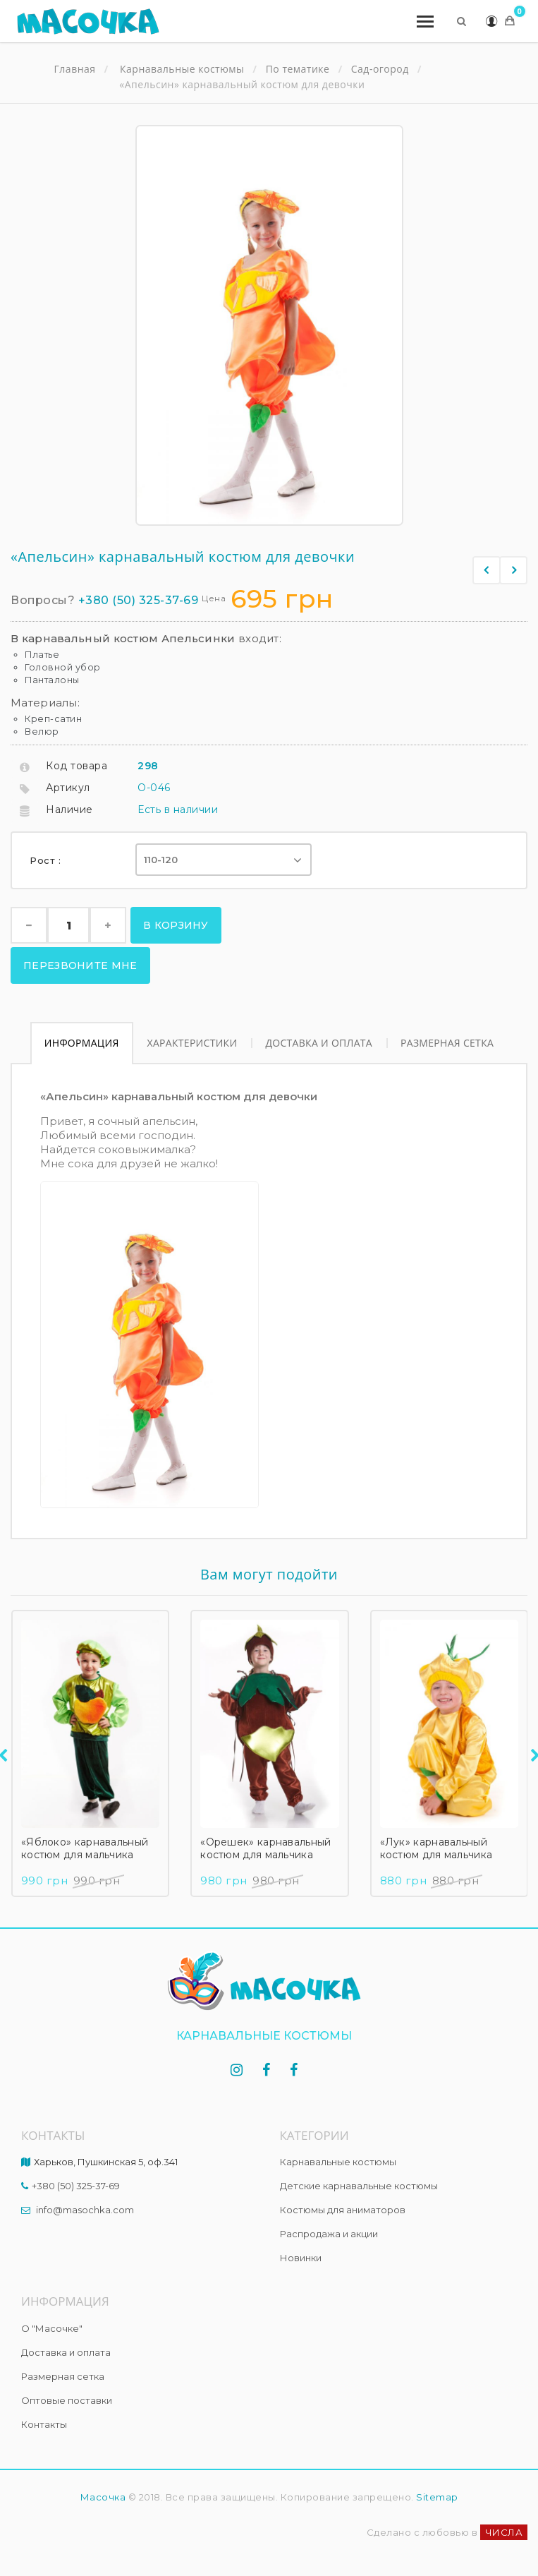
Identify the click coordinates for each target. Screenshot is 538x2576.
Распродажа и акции (329, 2233)
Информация (81, 1042)
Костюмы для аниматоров (342, 2209)
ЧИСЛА (504, 2532)
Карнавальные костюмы (338, 2161)
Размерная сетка (447, 1042)
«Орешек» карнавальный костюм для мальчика (265, 1848)
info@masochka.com (85, 2209)
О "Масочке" (51, 2328)
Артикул (68, 787)
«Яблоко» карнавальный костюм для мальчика (84, 1848)
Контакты (44, 2424)
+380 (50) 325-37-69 (138, 600)
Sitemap (437, 2497)
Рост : (47, 860)
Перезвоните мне (80, 965)
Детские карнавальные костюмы (359, 2185)
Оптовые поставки (66, 2400)
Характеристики (192, 1042)
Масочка (103, 2497)
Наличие (69, 809)
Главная (75, 69)
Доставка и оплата (318, 1042)
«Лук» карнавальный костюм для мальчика (436, 1848)
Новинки (301, 2257)
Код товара (76, 765)
